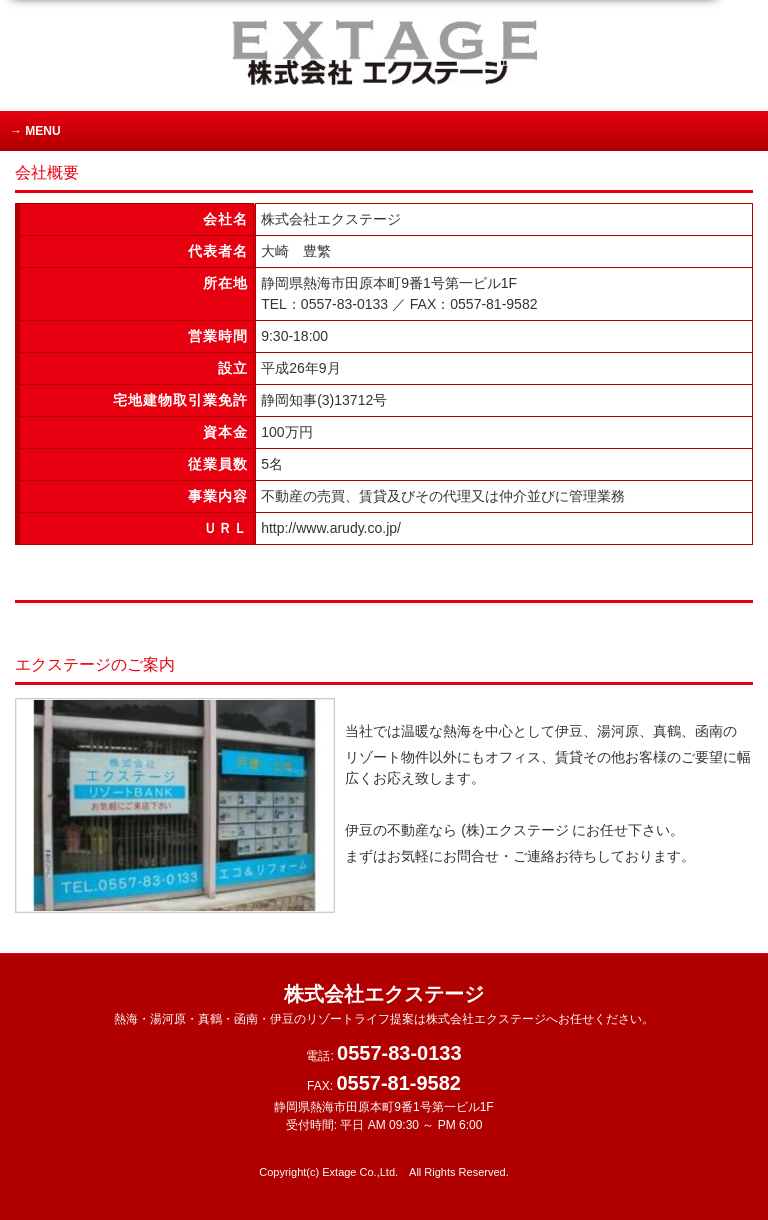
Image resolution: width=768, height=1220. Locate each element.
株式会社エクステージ (384, 1004)
